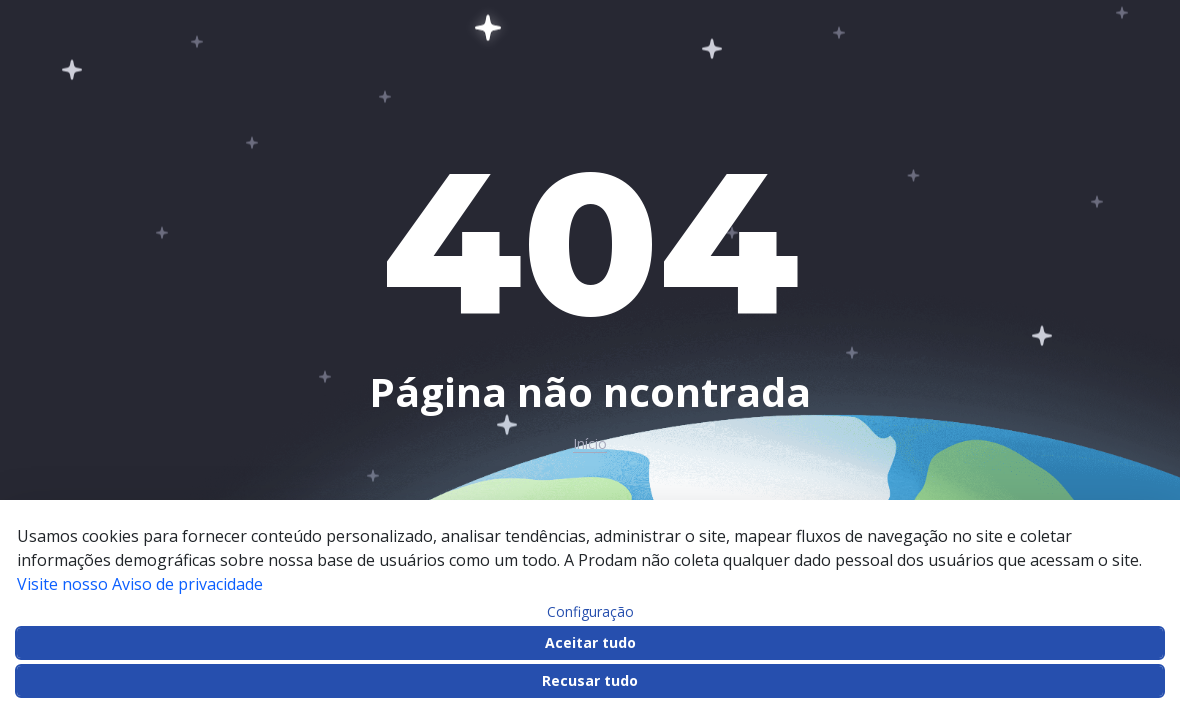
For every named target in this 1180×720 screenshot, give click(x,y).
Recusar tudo (590, 680)
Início (590, 444)
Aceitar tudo (590, 642)
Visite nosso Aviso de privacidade (140, 584)
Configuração (590, 612)
